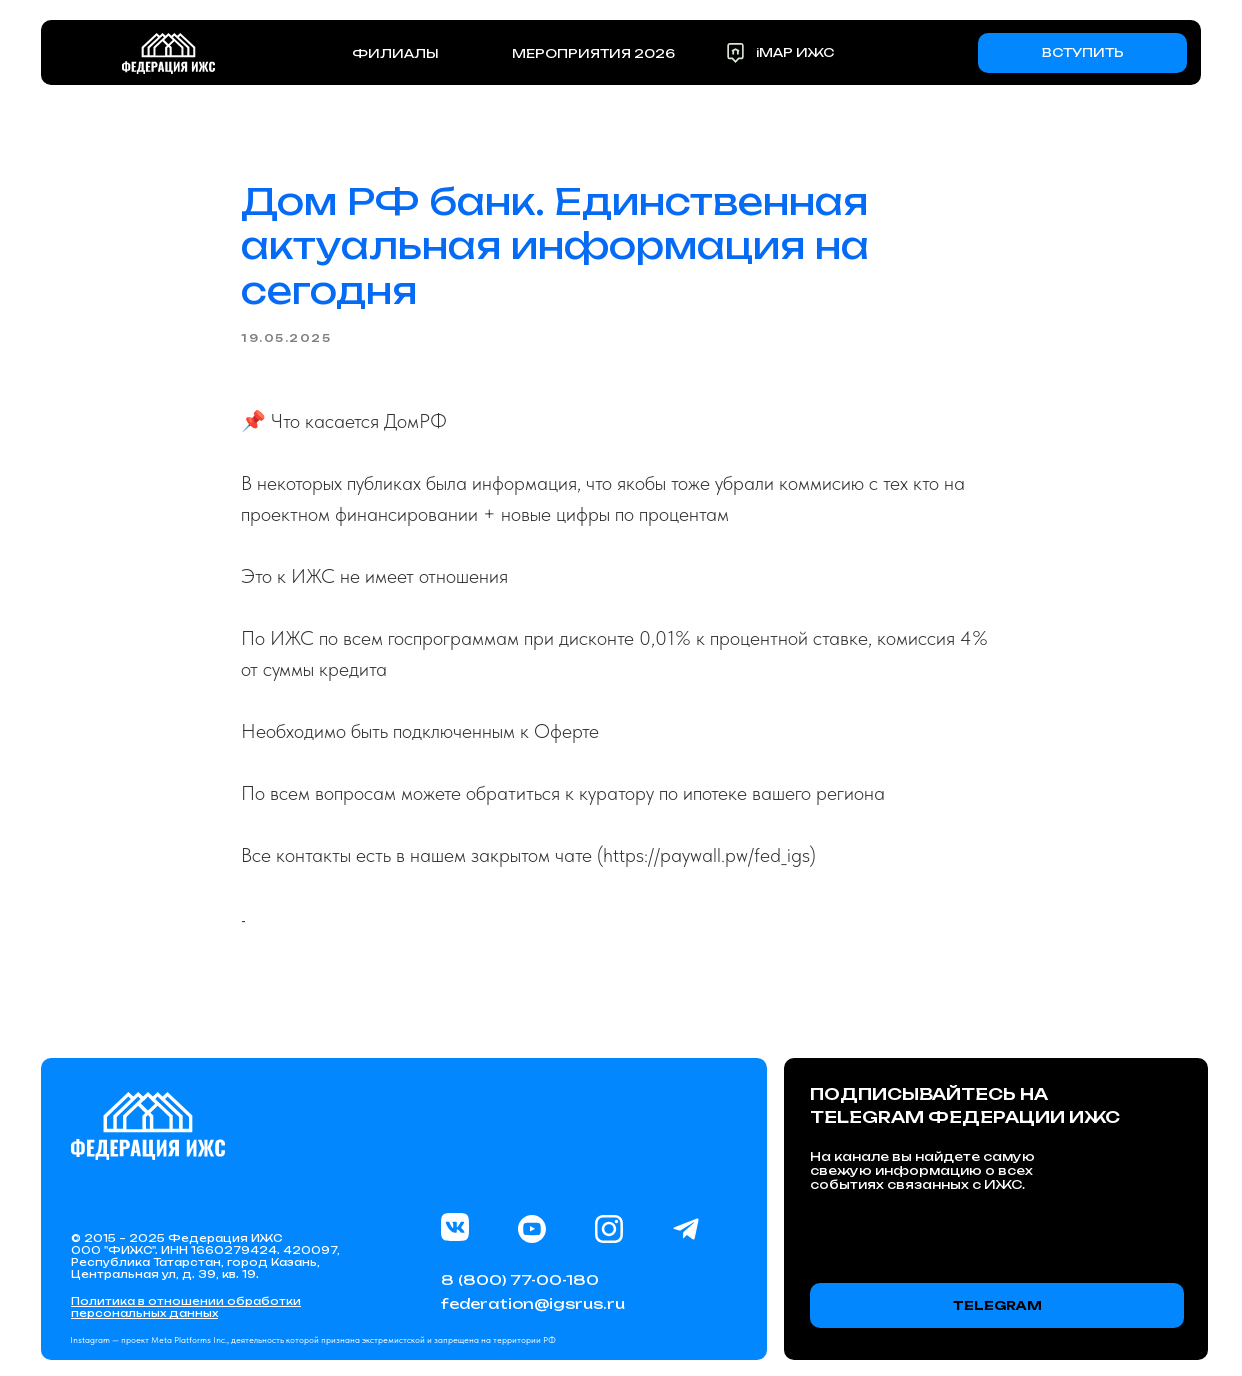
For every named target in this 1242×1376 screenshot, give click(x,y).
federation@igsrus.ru (533, 1303)
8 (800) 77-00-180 (520, 1279)
